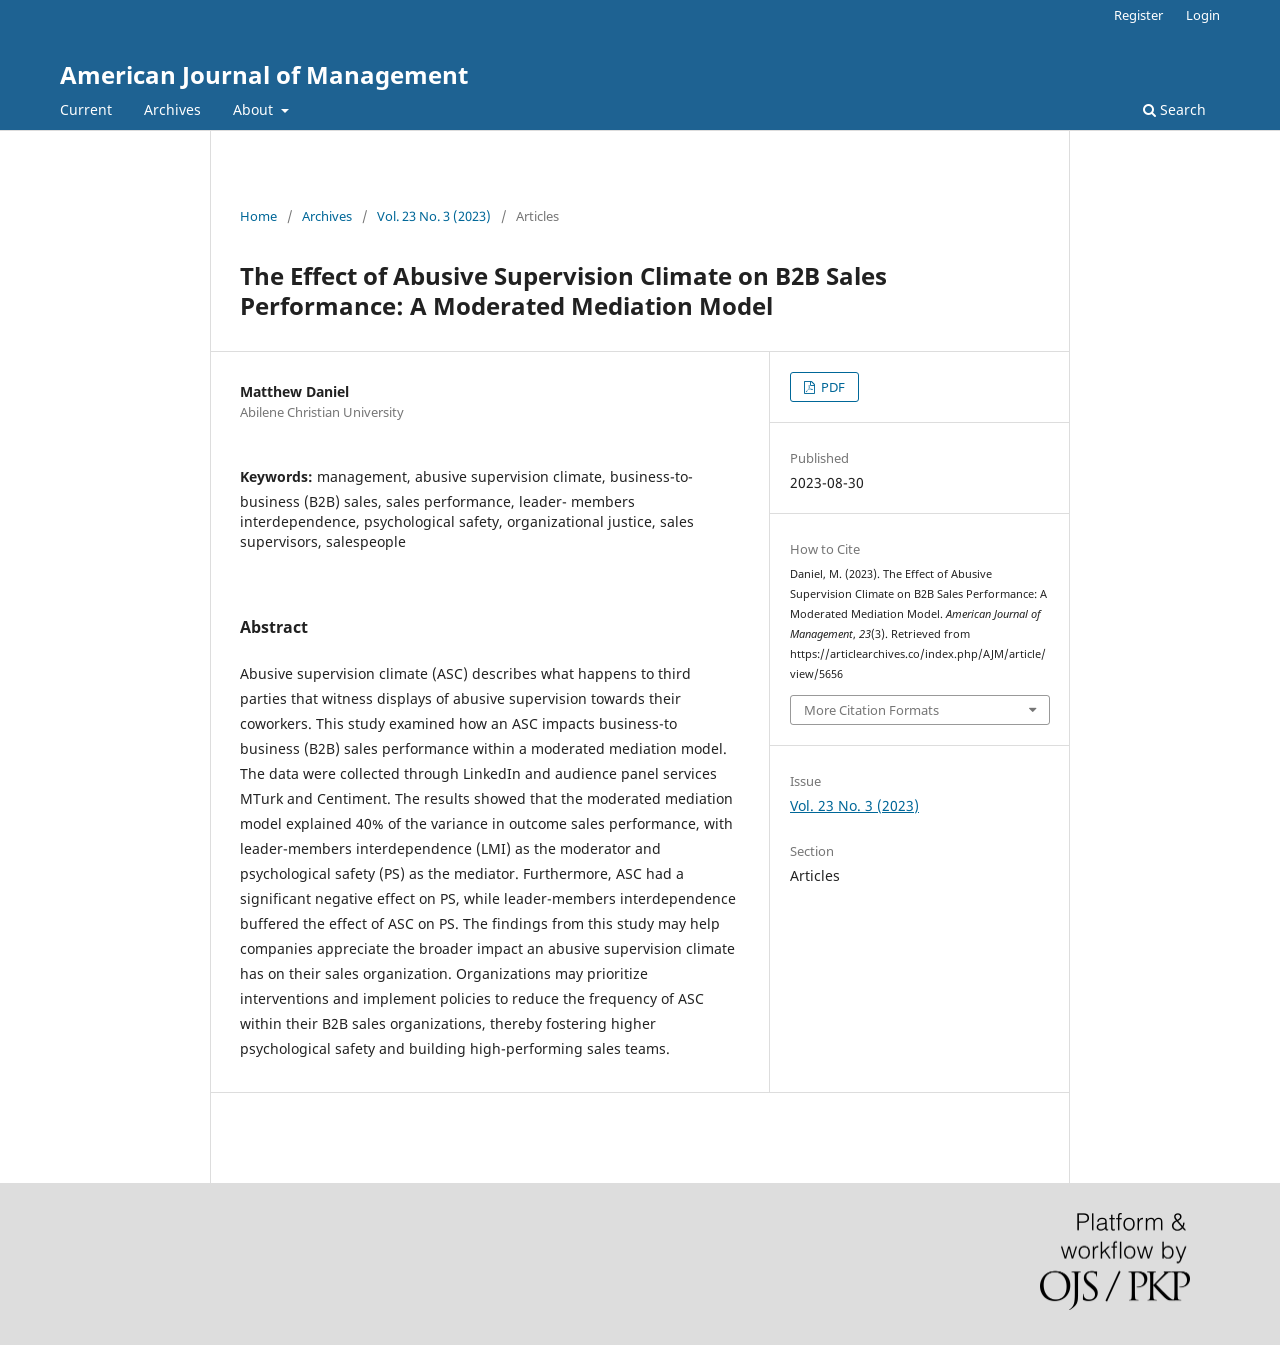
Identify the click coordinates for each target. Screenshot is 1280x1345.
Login (1203, 15)
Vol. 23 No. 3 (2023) (434, 216)
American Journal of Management (264, 74)
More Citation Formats (871, 710)
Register (1138, 15)
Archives (172, 109)
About (255, 109)
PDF (831, 387)
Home (258, 216)
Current (86, 109)
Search (1174, 109)
